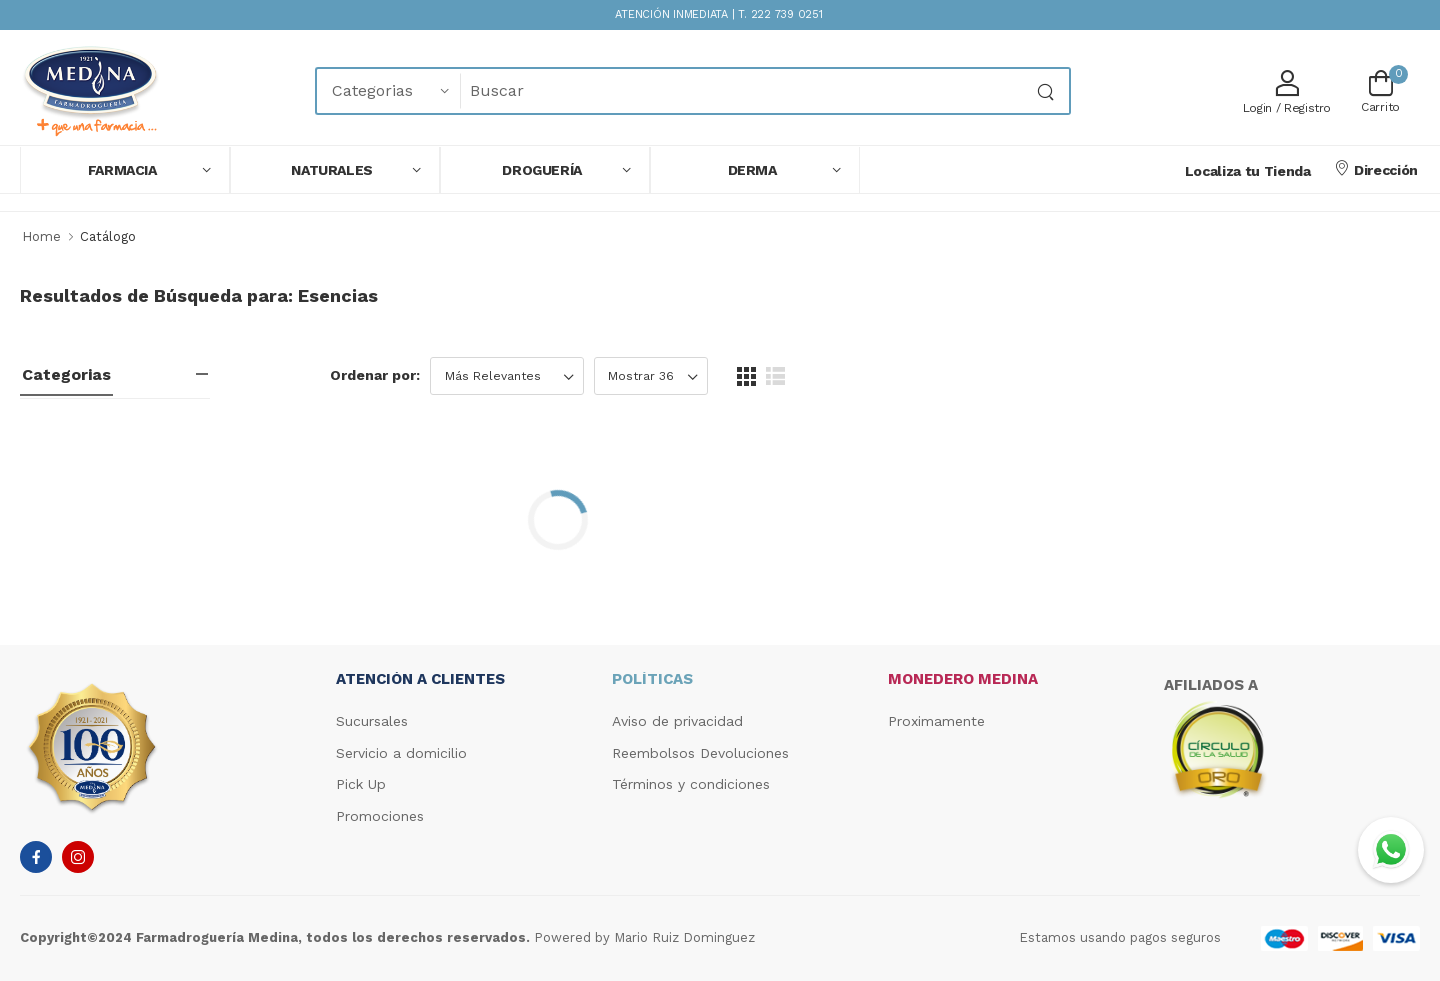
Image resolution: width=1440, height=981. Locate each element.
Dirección (1376, 169)
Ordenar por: (375, 375)
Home (41, 236)
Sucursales (372, 721)
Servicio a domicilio (401, 753)
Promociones (380, 816)
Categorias (66, 374)
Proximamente (936, 721)
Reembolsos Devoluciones (700, 753)
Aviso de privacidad (677, 721)
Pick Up (361, 784)
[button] (125, 170)
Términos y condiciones (691, 784)
